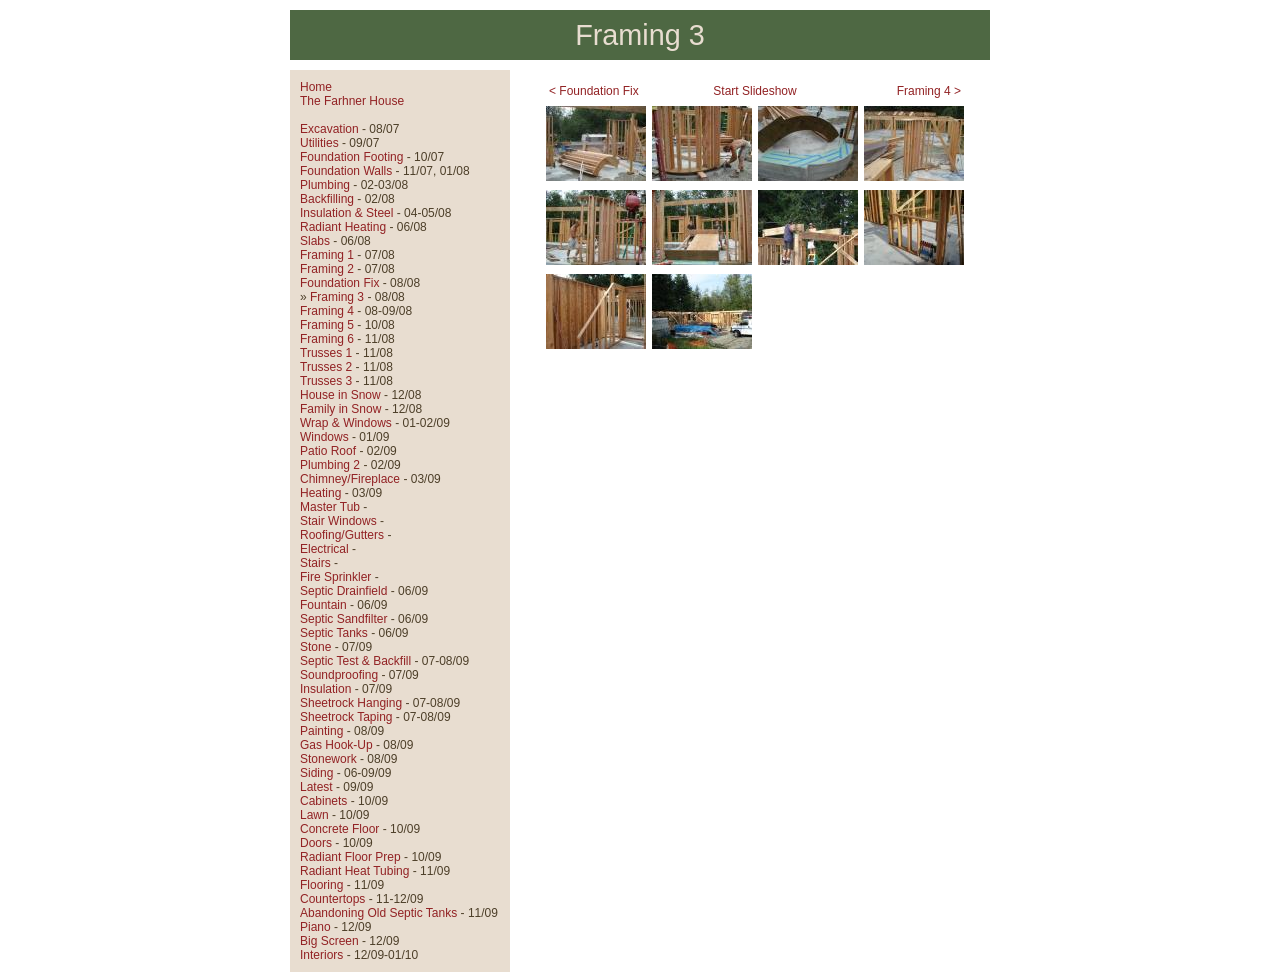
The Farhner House (352, 101)
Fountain (323, 605)
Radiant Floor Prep (350, 857)
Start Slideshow (754, 91)
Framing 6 (327, 339)
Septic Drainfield (343, 591)
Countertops (332, 899)
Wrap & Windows (346, 423)
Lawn (314, 815)
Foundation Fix (339, 283)
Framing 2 (327, 269)
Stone (315, 647)
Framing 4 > (929, 91)
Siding (316, 773)
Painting (321, 731)
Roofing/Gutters (342, 535)
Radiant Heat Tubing (354, 871)
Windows (324, 437)
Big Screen (329, 941)
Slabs (315, 241)
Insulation (325, 689)
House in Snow (340, 395)
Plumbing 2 (330, 465)
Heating (320, 493)
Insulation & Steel (346, 213)
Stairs (315, 563)
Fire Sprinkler (335, 577)
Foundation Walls (346, 171)
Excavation (329, 129)
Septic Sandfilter (343, 619)
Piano (315, 927)
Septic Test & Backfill (355, 661)
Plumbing (325, 185)
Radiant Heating (343, 227)
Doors (316, 843)
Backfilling (327, 199)
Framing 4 (327, 311)
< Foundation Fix (594, 91)
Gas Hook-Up (336, 745)
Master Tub (330, 507)
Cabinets (323, 801)
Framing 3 (337, 297)
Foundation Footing (351, 157)
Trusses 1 (326, 353)
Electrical (324, 549)
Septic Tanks (334, 633)
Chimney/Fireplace (350, 479)
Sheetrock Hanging (351, 703)
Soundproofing (339, 675)
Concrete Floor (339, 829)
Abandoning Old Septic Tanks (378, 913)
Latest (316, 787)
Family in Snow (340, 409)
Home (316, 87)
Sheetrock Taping (346, 717)
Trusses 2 (326, 367)
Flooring (321, 885)
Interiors (321, 955)
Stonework (328, 759)
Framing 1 (327, 255)
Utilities (319, 143)
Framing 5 (327, 325)
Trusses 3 (326, 381)
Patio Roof (328, 451)
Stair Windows (338, 521)
